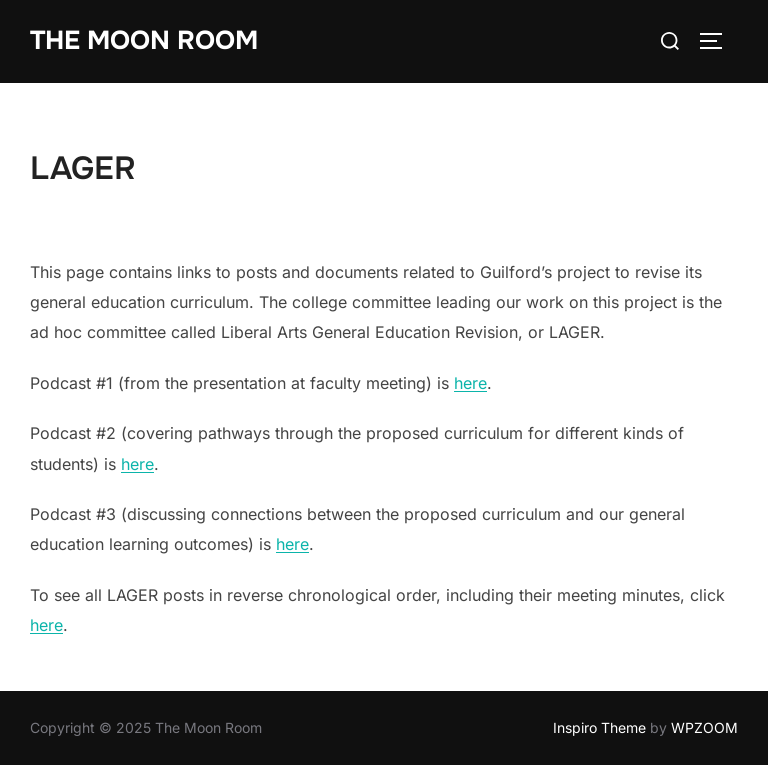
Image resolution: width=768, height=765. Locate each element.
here (470, 383)
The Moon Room (144, 40)
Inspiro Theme (599, 727)
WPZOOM (704, 727)
